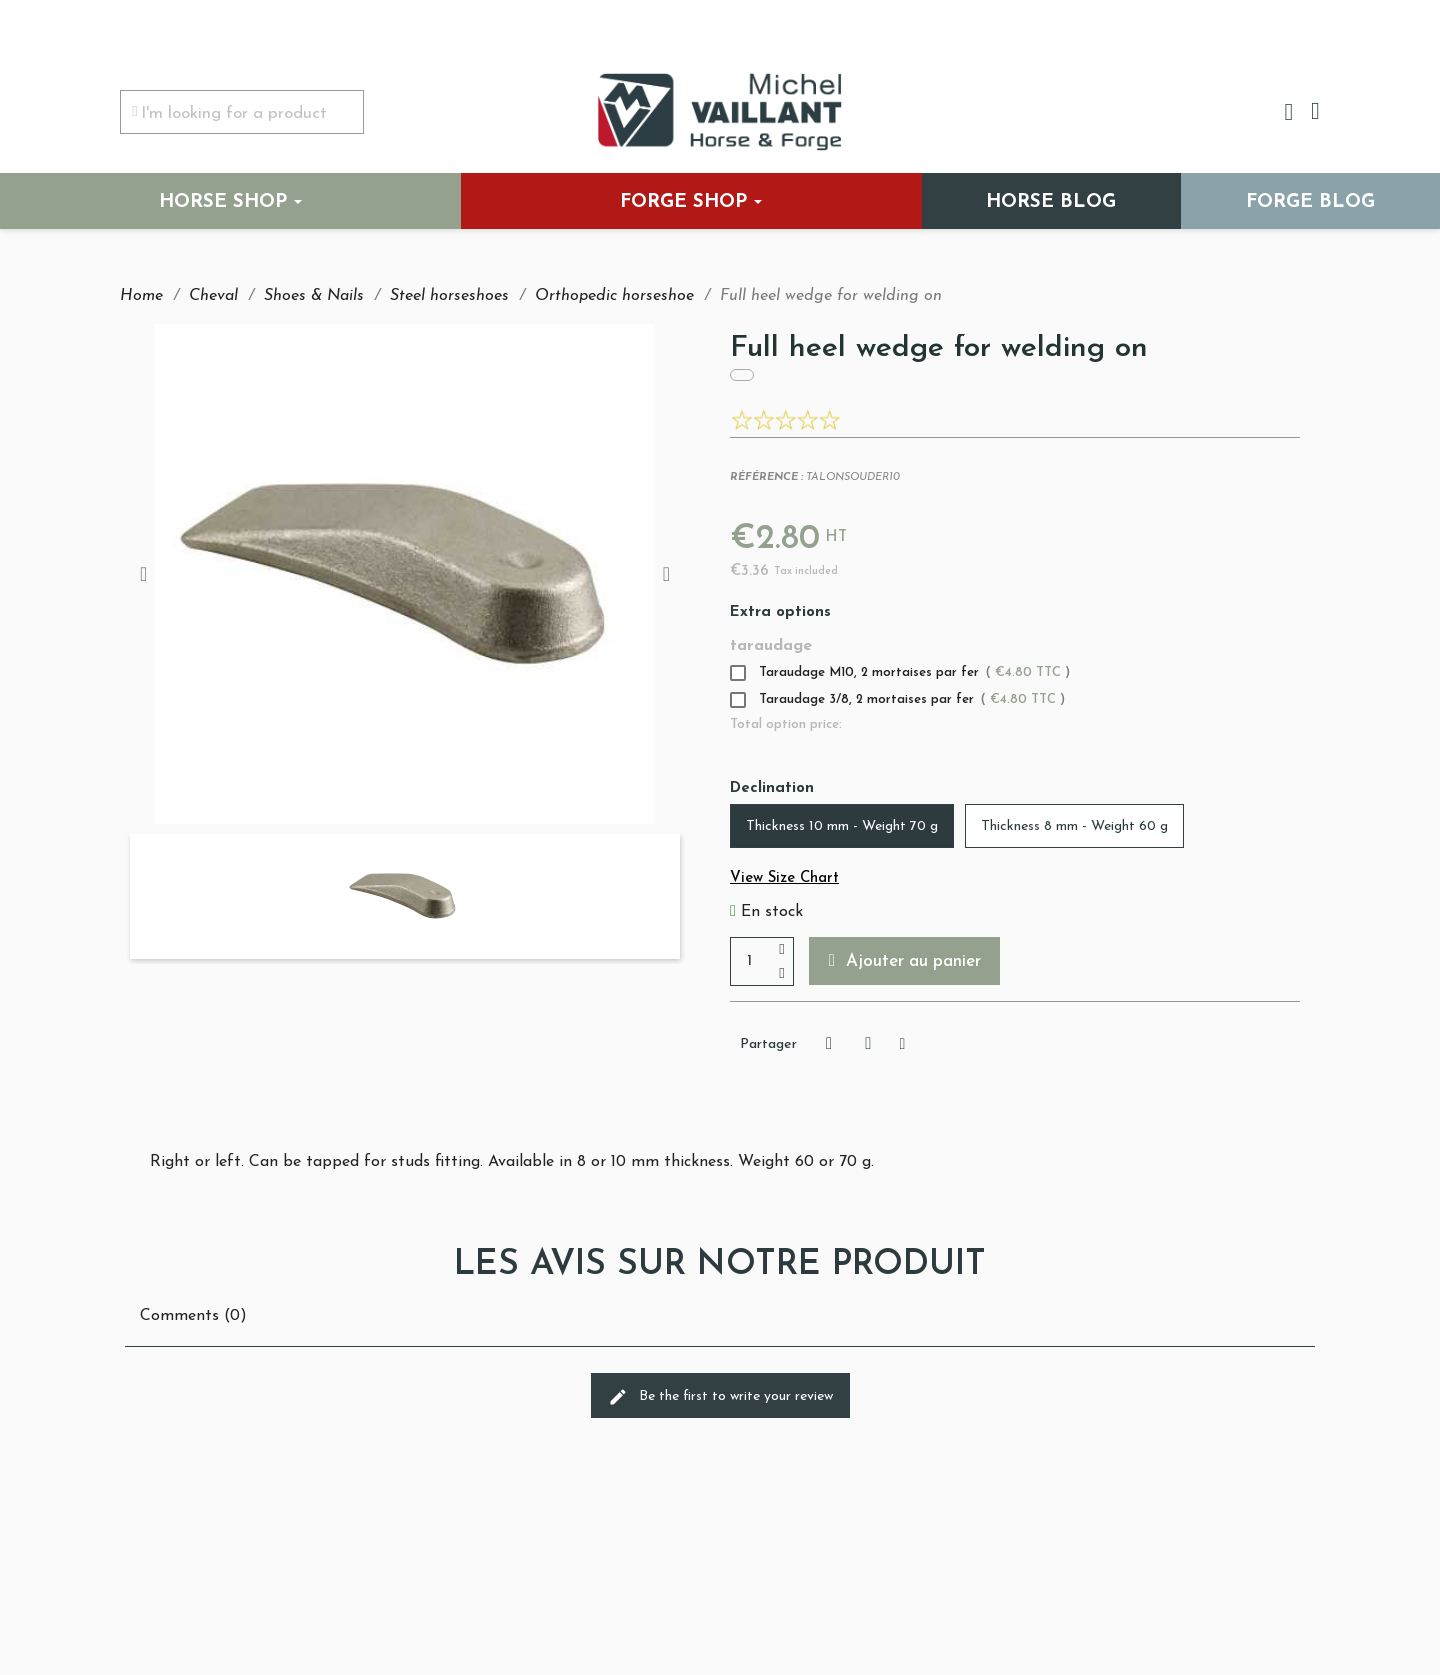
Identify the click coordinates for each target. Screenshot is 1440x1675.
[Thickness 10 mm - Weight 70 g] (842, 826)
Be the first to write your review (720, 1397)
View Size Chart (784, 878)
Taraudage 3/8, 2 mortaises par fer (897, 700)
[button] (906, 961)
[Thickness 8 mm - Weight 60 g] (1074, 826)
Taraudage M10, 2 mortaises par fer (900, 673)
